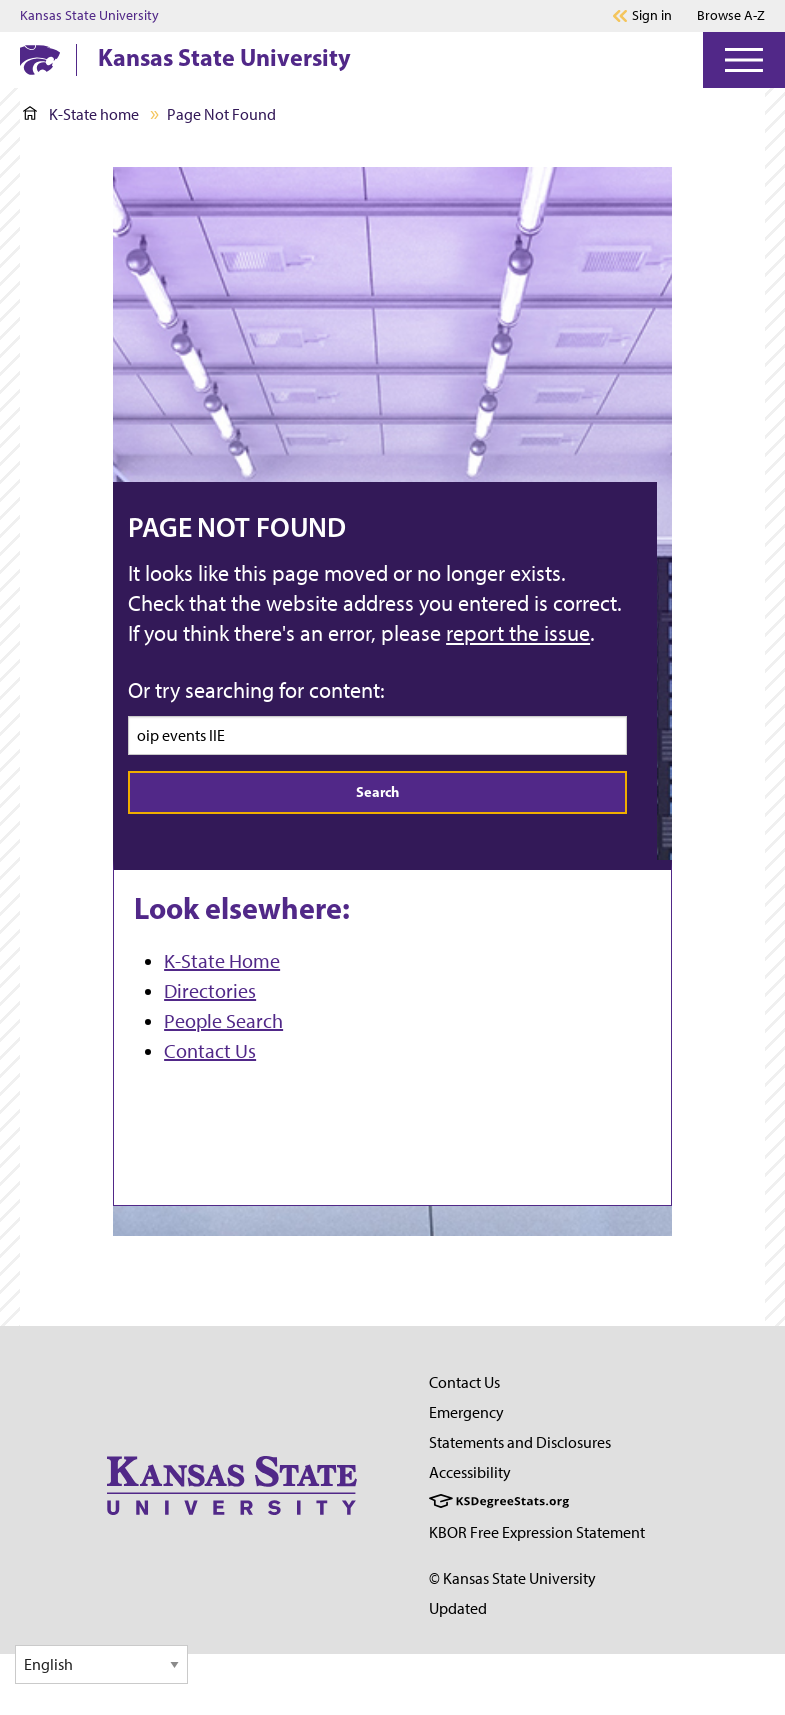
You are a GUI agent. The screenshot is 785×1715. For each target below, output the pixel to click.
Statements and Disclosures (520, 1442)
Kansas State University (89, 16)
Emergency (466, 1412)
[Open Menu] (744, 60)
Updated (458, 1608)
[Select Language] (101, 1664)
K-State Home (222, 961)
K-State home (81, 114)
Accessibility (470, 1472)
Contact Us (210, 1051)
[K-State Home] (40, 59)
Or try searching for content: (256, 690)
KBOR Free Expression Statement (537, 1532)
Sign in (652, 16)
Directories (210, 991)
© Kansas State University (512, 1578)
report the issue (518, 633)
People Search (223, 1021)
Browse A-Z (731, 15)
